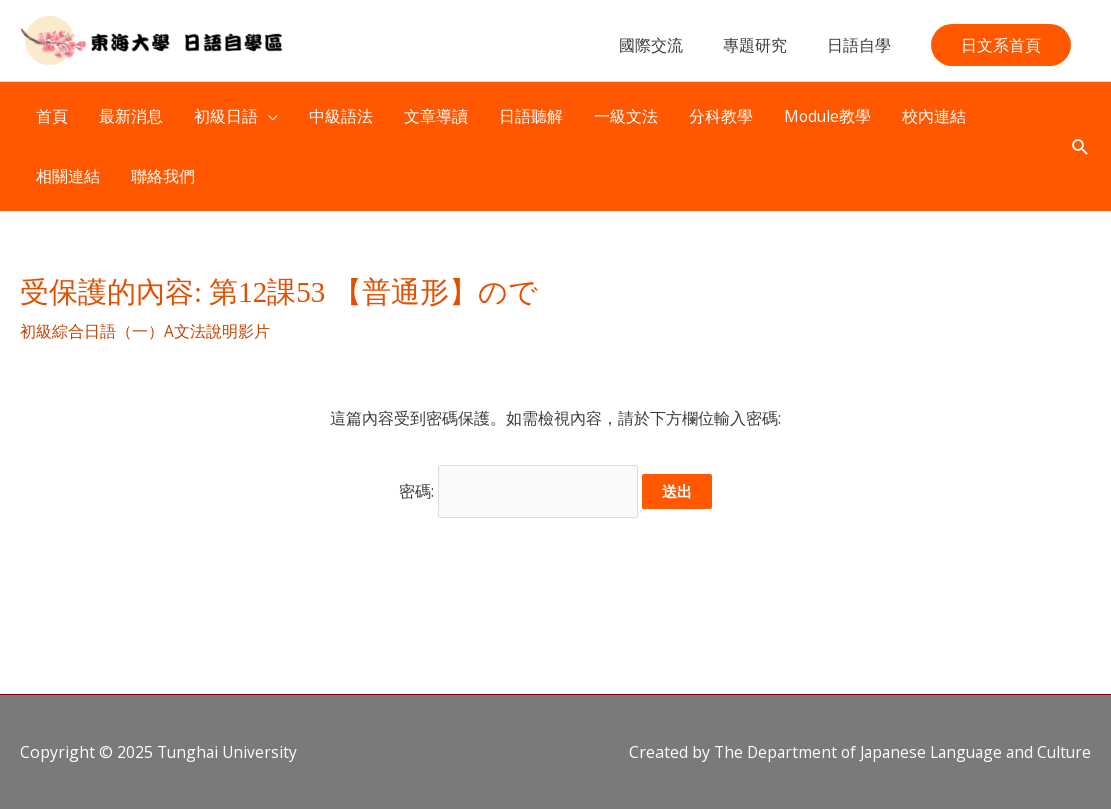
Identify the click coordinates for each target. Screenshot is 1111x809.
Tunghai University (229, 751)
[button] (1001, 52)
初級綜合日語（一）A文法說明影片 (145, 335)
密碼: (519, 492)
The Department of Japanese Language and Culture (895, 751)
